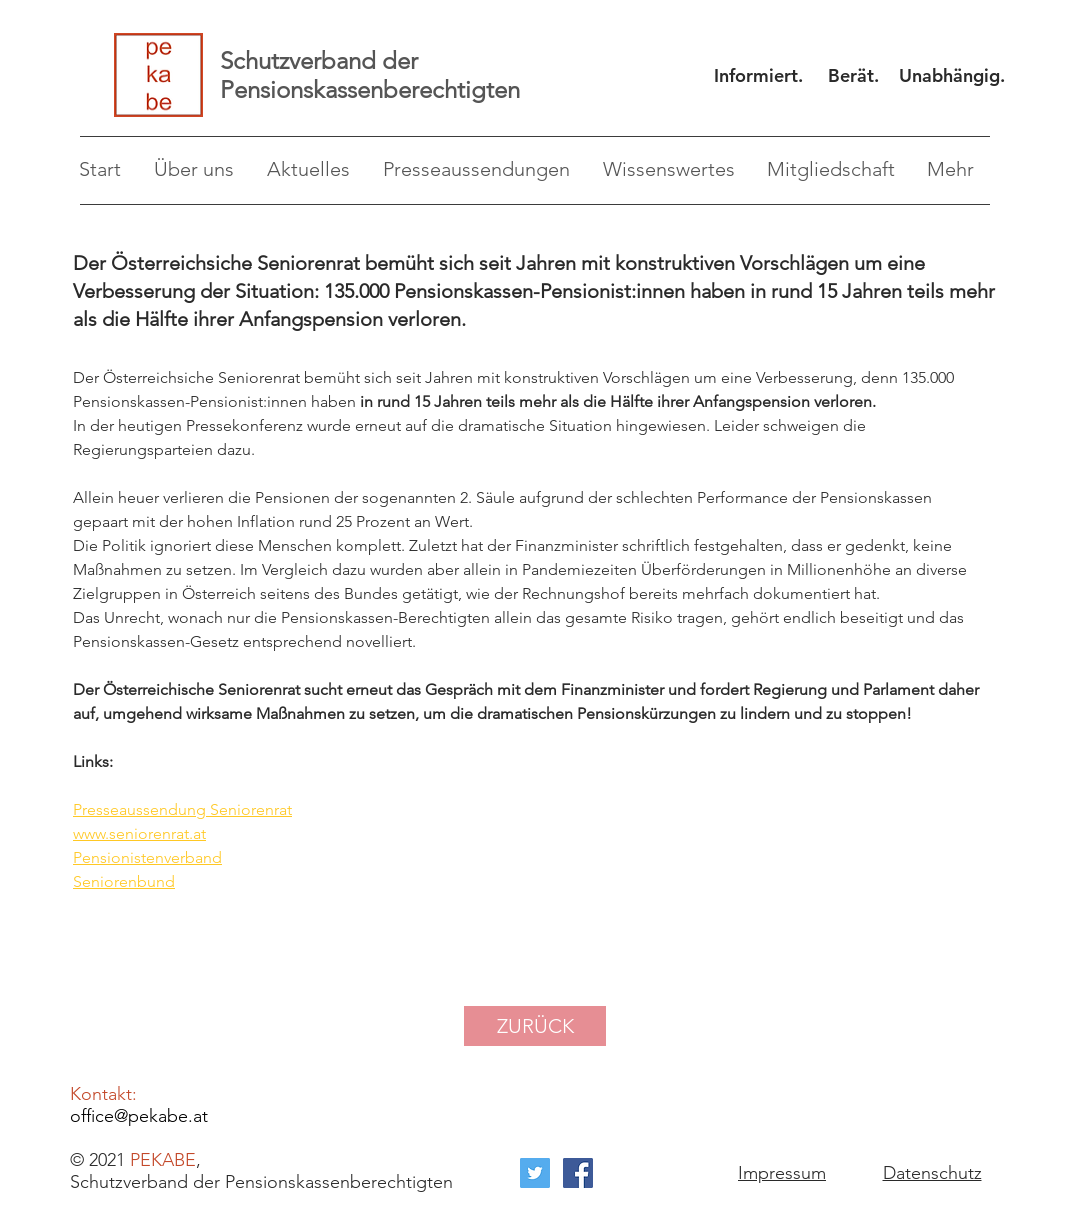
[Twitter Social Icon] (535, 1173)
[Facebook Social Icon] (578, 1173)
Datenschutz (932, 1173)
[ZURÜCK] (535, 1026)
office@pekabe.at (139, 1116)
